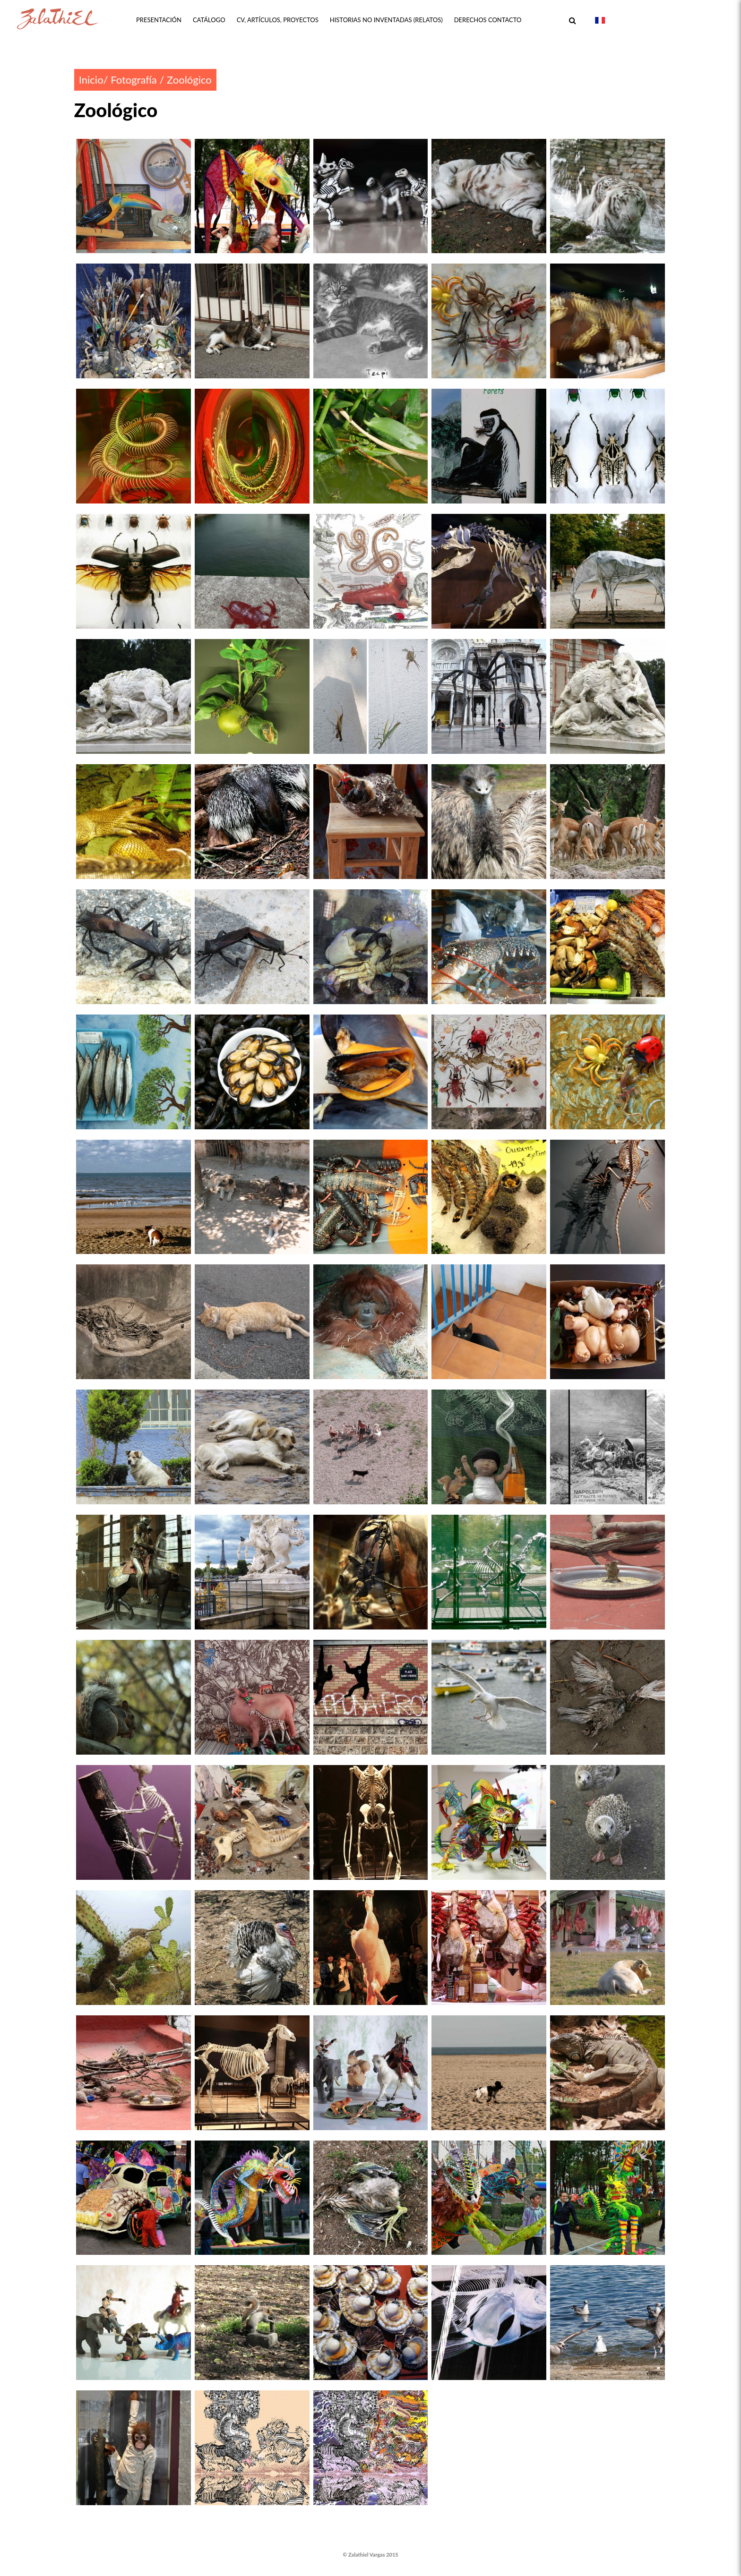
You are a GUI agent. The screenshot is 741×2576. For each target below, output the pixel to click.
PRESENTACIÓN (158, 20)
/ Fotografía (130, 79)
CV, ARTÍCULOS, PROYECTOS (278, 20)
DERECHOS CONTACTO (488, 20)
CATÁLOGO (209, 20)
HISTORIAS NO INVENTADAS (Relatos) (386, 20)
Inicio (91, 79)
